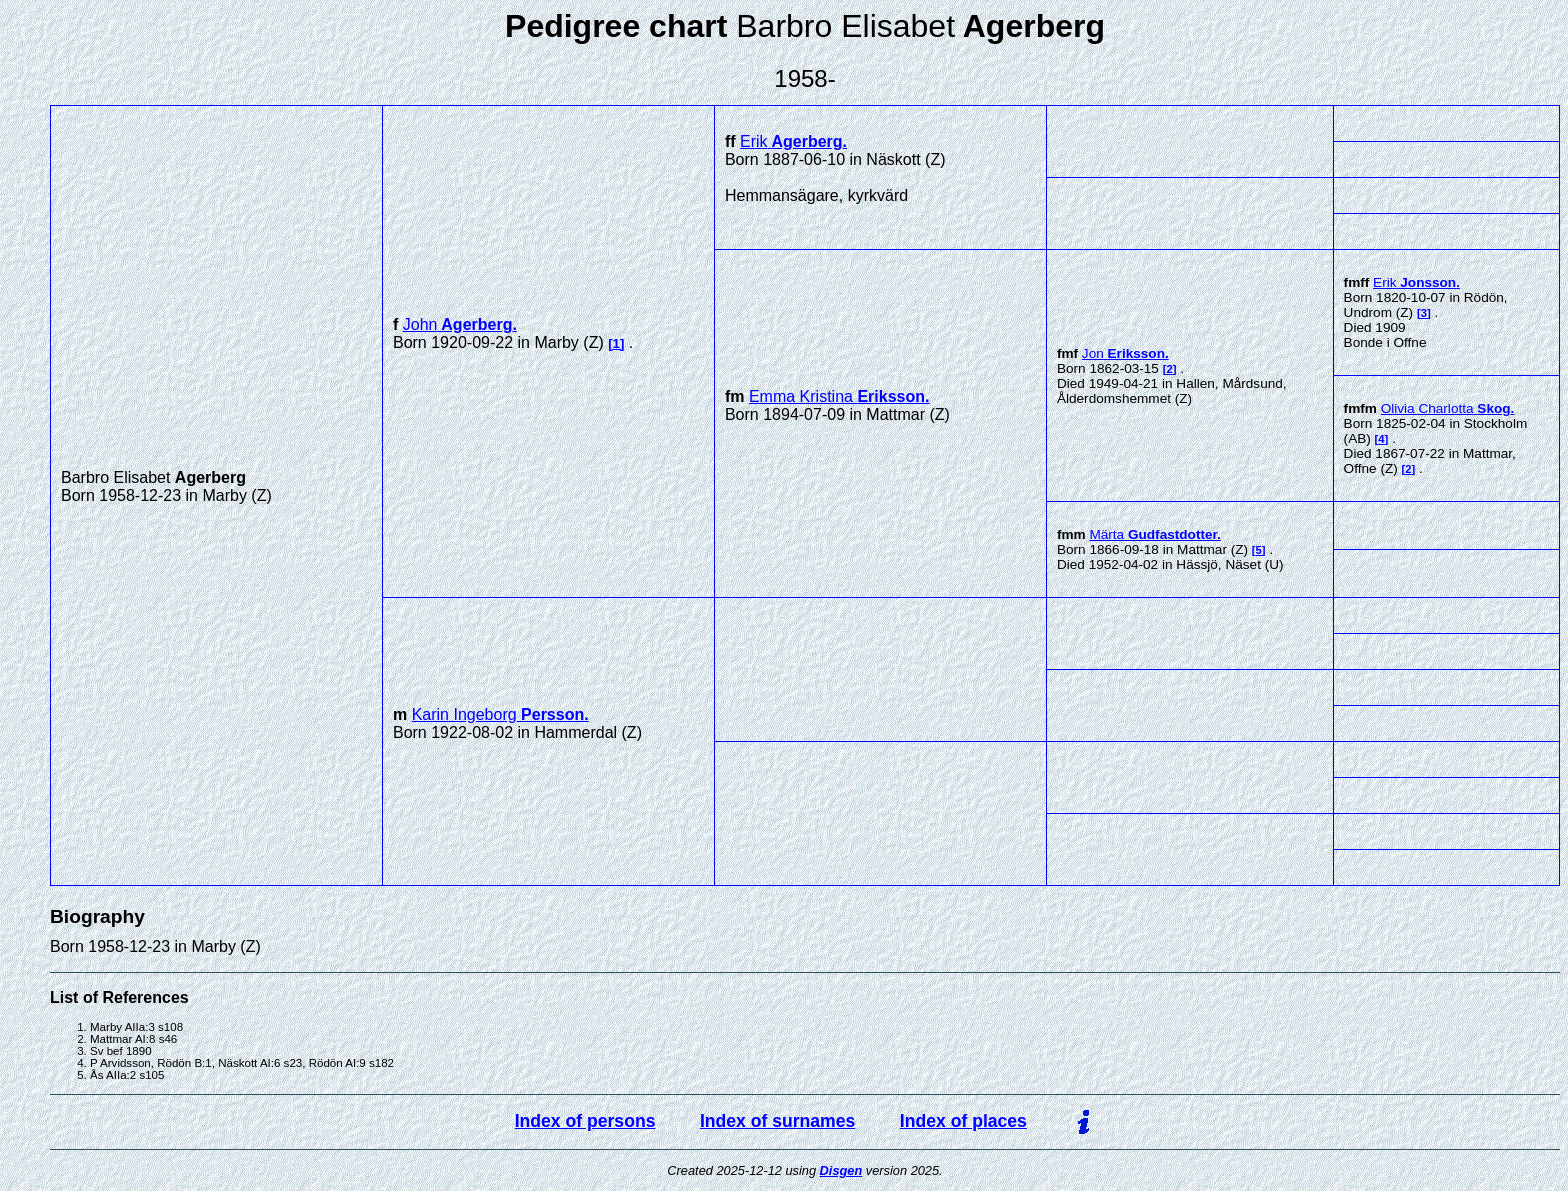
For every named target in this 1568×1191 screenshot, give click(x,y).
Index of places (963, 1121)
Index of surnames (777, 1121)
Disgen (841, 1170)
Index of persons (585, 1121)
